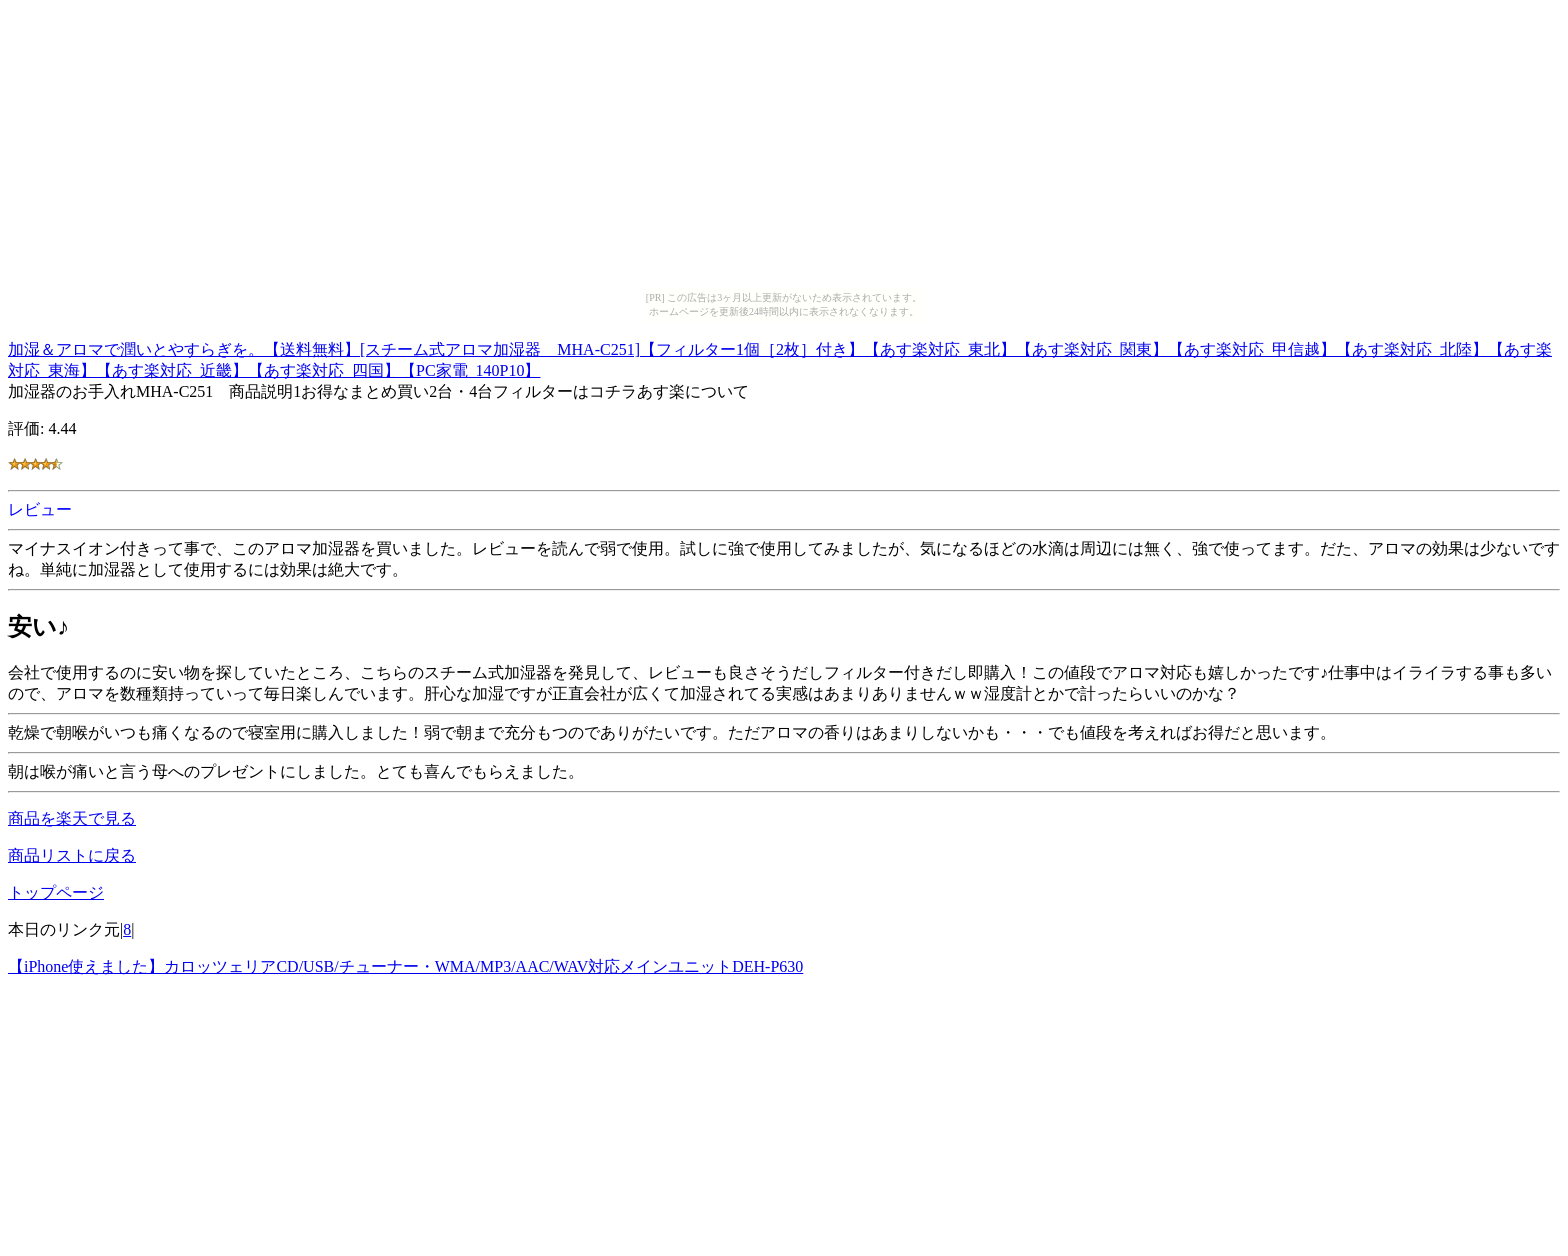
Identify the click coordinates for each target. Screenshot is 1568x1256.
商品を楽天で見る (72, 818)
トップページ (56, 892)
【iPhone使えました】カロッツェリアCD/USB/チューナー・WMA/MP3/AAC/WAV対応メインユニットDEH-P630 (405, 966)
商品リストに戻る (72, 855)
